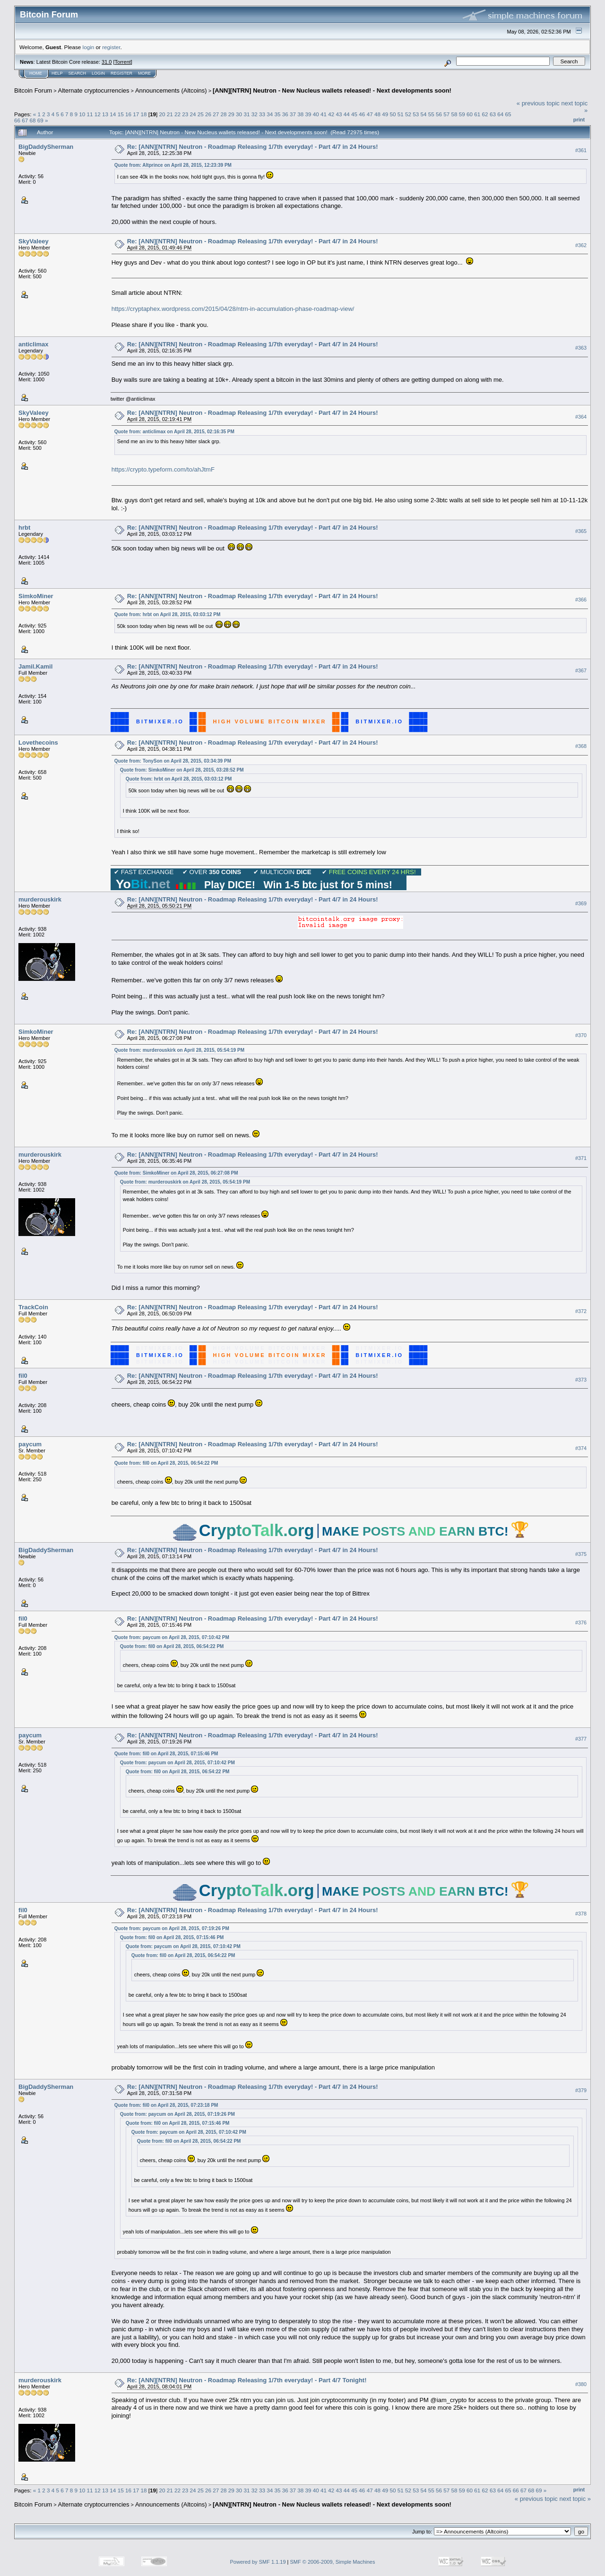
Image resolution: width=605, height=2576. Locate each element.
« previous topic (538, 103)
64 (500, 114)
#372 (581, 1311)
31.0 (107, 62)
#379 (581, 2090)
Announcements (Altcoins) (171, 90)
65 (508, 114)
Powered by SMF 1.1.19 (258, 2562)
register (111, 47)
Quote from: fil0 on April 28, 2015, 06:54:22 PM (166, 1463)
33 (262, 114)
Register (121, 73)
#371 (581, 1158)
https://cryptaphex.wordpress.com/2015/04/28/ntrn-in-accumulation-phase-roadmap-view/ (233, 308)
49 (385, 114)
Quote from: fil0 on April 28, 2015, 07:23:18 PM (166, 2105)
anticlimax (33, 344)
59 (462, 114)
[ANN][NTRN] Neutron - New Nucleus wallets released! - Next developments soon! (332, 90)
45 (354, 114)
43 (339, 114)
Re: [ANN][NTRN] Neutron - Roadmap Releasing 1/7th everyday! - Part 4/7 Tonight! (247, 2380)
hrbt (24, 527)
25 (201, 114)
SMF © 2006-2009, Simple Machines (332, 2562)
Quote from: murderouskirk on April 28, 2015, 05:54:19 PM (179, 1050)
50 (392, 114)
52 (408, 114)
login (89, 47)
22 (177, 114)
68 (33, 120)
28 (224, 114)
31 (246, 114)
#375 (581, 1554)
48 (377, 114)
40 (316, 114)
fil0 (22, 1375)
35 (277, 114)
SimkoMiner (35, 596)
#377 (581, 1739)
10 (82, 114)
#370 (581, 1035)
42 (331, 114)
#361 (581, 150)
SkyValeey (33, 241)
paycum (30, 1444)
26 (208, 114)
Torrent (123, 62)
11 (90, 114)
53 (416, 114)
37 (293, 114)
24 (193, 114)
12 (98, 114)
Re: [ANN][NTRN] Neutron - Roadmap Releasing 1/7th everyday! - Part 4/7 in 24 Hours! (252, 146)
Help (57, 73)
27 (216, 114)
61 (477, 114)
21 (170, 114)
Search (77, 73)
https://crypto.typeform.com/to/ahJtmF (163, 469)
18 (143, 114)
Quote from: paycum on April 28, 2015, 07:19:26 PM (171, 1928)
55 (431, 114)
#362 (581, 245)
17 (136, 114)
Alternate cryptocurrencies (94, 90)
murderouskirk (39, 899)
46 (362, 114)
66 (17, 120)
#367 (581, 670)
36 (285, 114)
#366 (581, 599)
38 (300, 114)
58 (454, 114)
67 (25, 120)
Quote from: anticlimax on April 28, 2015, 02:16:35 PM (174, 431)
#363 (581, 348)
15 (121, 114)
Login (98, 73)
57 (446, 114)
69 (40, 120)
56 (439, 114)
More (144, 73)
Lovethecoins (38, 742)
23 (185, 114)
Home (35, 73)
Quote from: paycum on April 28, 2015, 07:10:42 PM (171, 1637)
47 (370, 114)
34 (270, 114)
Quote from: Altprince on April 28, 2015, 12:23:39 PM (173, 165)
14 (113, 114)
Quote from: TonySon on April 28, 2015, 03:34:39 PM (172, 761)
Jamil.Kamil (35, 666)
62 (485, 114)
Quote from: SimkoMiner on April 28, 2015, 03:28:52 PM (182, 770)
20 (162, 114)
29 (231, 114)
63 (493, 114)
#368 (581, 746)
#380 (581, 2384)
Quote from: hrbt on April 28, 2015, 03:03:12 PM (167, 614)
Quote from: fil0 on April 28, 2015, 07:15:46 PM (166, 1753)
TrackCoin (33, 1307)
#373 (581, 1379)
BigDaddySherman (45, 146)
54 (423, 114)
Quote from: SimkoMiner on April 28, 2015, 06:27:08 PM (176, 1173)
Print (579, 119)
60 (470, 114)
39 (308, 114)
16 (128, 114)
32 (254, 114)
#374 (581, 1448)
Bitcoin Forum (33, 90)
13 (105, 114)
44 (347, 114)
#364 (581, 417)
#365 (581, 531)
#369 (581, 903)
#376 (581, 1622)
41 (323, 114)
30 (239, 114)
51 (401, 114)
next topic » (575, 2498)
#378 (581, 1913)
